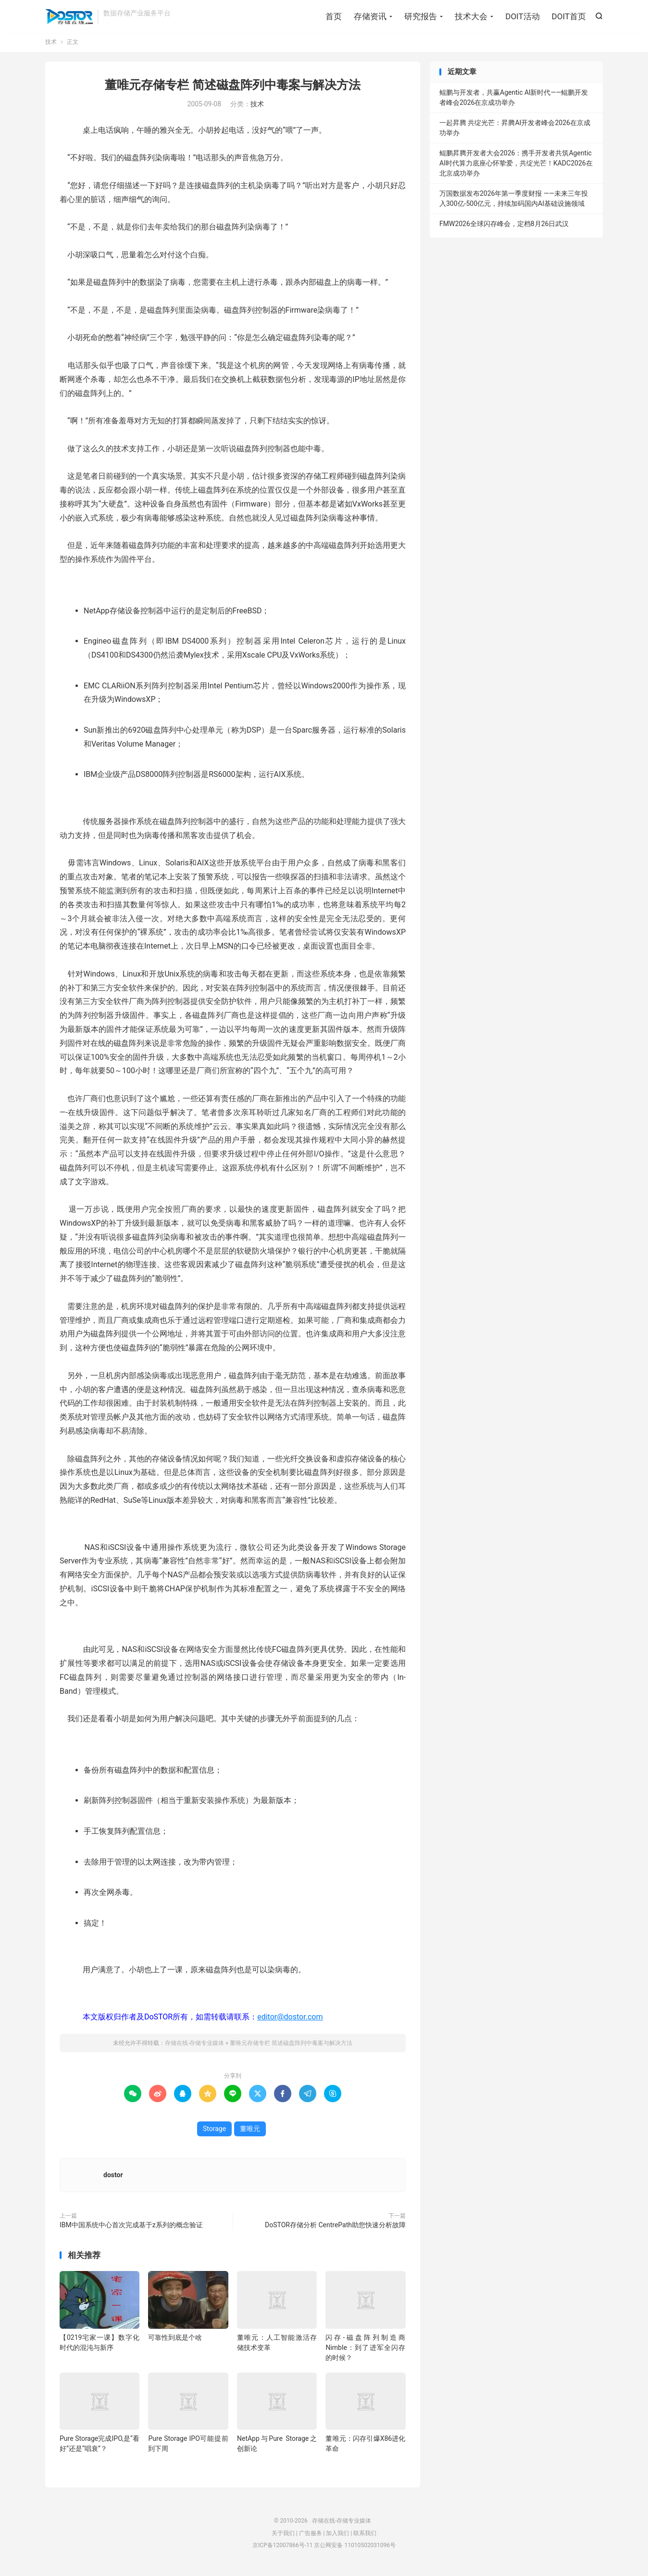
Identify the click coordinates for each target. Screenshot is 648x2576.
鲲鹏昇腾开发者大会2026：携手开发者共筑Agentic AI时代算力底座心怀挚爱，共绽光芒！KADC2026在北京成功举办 (516, 166)
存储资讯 (370, 17)
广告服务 (310, 2536)
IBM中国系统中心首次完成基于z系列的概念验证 (131, 2228)
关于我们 (283, 2536)
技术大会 (471, 17)
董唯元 (250, 2132)
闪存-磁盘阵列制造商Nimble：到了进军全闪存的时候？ (365, 2351)
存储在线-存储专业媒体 (69, 17)
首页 (333, 17)
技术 (51, 45)
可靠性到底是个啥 (175, 2341)
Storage (214, 2132)
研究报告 (420, 17)
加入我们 (337, 2536)
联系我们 (364, 2536)
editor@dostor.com (290, 2020)
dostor (113, 2178)
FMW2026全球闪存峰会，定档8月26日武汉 (504, 227)
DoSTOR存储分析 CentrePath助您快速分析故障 (335, 2228)
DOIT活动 (522, 17)
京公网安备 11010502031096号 (354, 2548)
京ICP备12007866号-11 (282, 2548)
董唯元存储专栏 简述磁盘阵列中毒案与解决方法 (232, 88)
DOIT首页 (569, 17)
